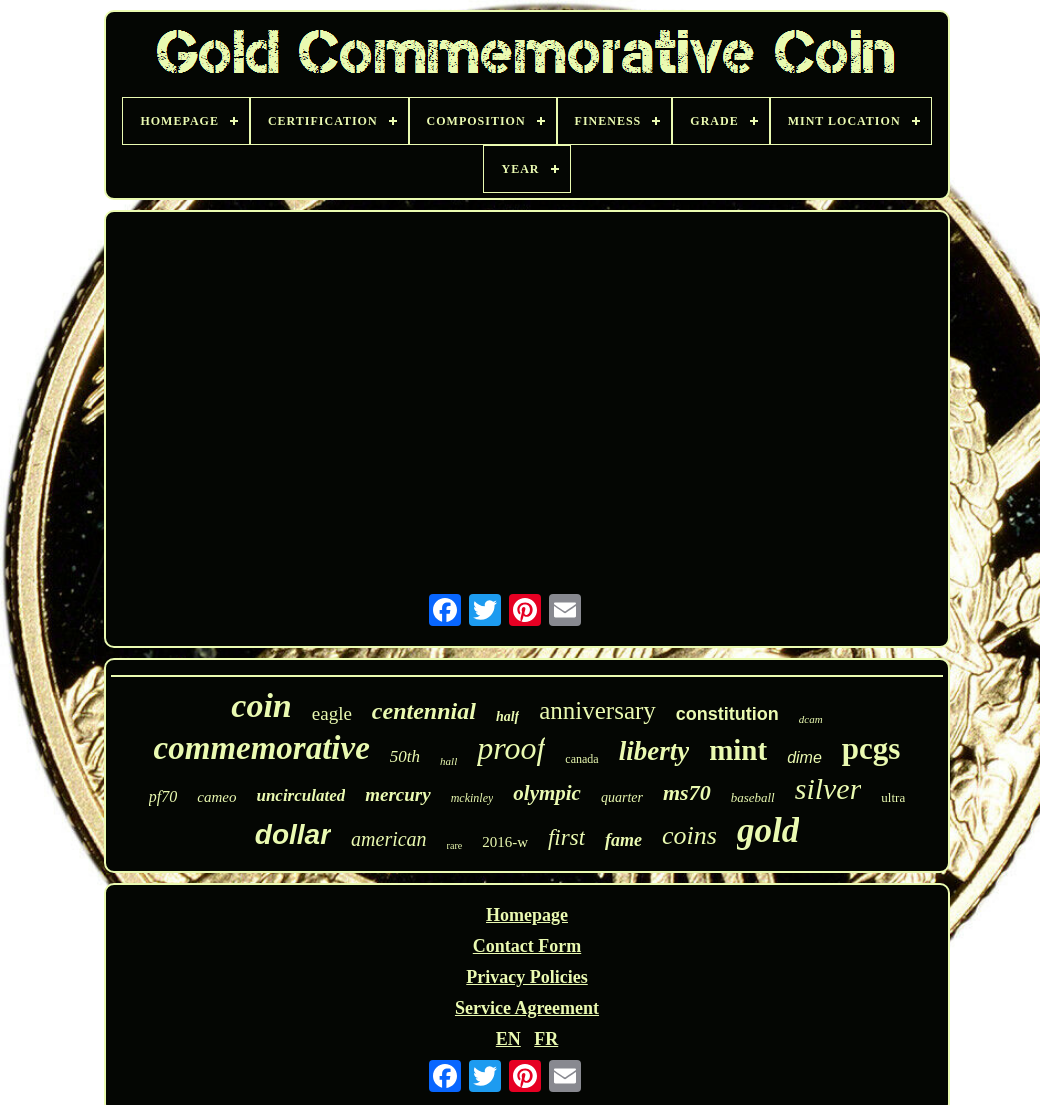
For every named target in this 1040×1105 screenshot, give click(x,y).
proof (511, 748)
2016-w (505, 842)
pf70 (163, 796)
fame (623, 840)
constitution (727, 714)
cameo (216, 797)
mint (738, 750)
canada (581, 759)
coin (261, 705)
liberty (654, 751)
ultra (893, 797)
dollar (293, 834)
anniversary (597, 710)
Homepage (527, 915)
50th (405, 756)
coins (689, 835)
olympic (547, 793)
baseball (753, 797)
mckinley (472, 798)
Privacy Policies (526, 977)
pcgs (871, 748)
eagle (332, 713)
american (389, 839)
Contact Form (527, 946)
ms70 (687, 792)
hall (448, 761)
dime (804, 757)
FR (546, 1039)
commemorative (262, 748)
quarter (622, 797)
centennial (424, 711)
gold (768, 830)
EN (508, 1039)
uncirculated (300, 795)
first (566, 837)
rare (455, 845)
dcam (811, 719)
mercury (397, 794)
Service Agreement (527, 1008)
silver (828, 788)
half (507, 716)
